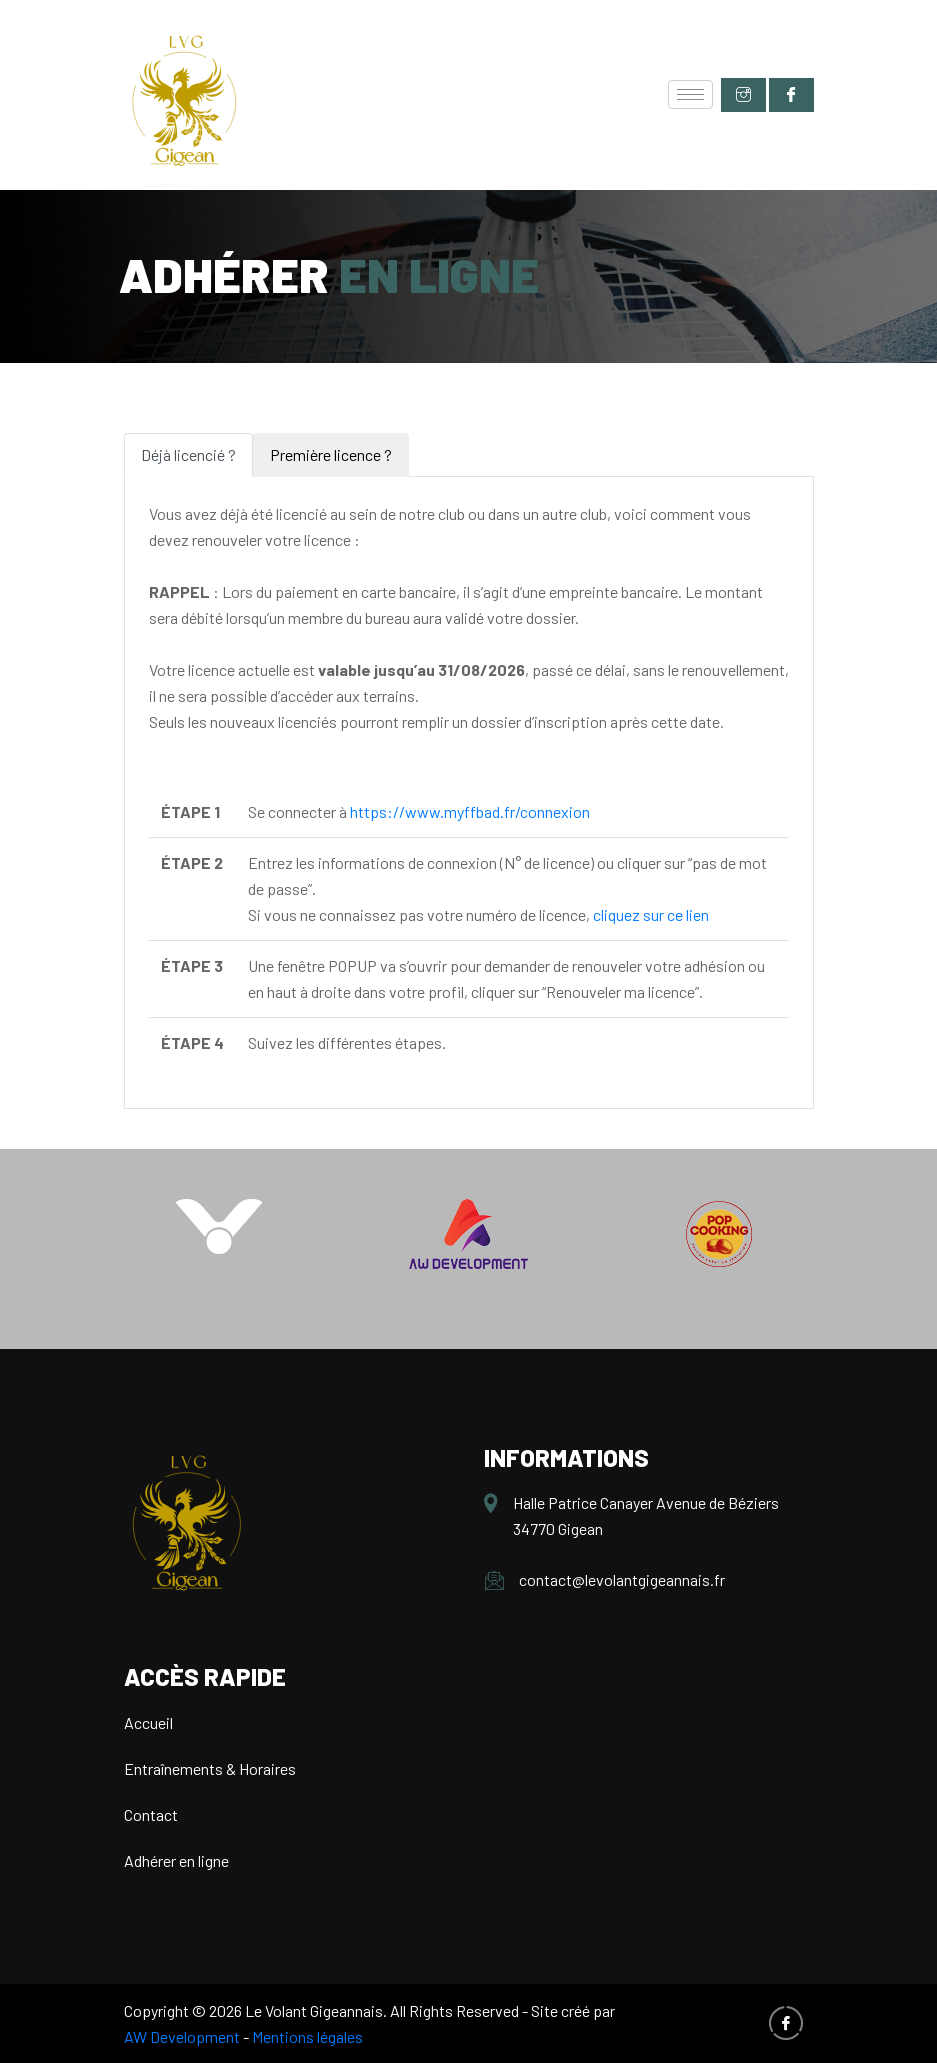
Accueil (148, 1722)
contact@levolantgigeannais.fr (622, 1579)
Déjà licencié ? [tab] (188, 454)
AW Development (182, 2036)
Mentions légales (307, 2036)
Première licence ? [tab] (331, 454)
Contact (151, 1814)
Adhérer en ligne (176, 1860)
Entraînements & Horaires (210, 1768)
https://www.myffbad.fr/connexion (470, 811)
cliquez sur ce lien (651, 914)
